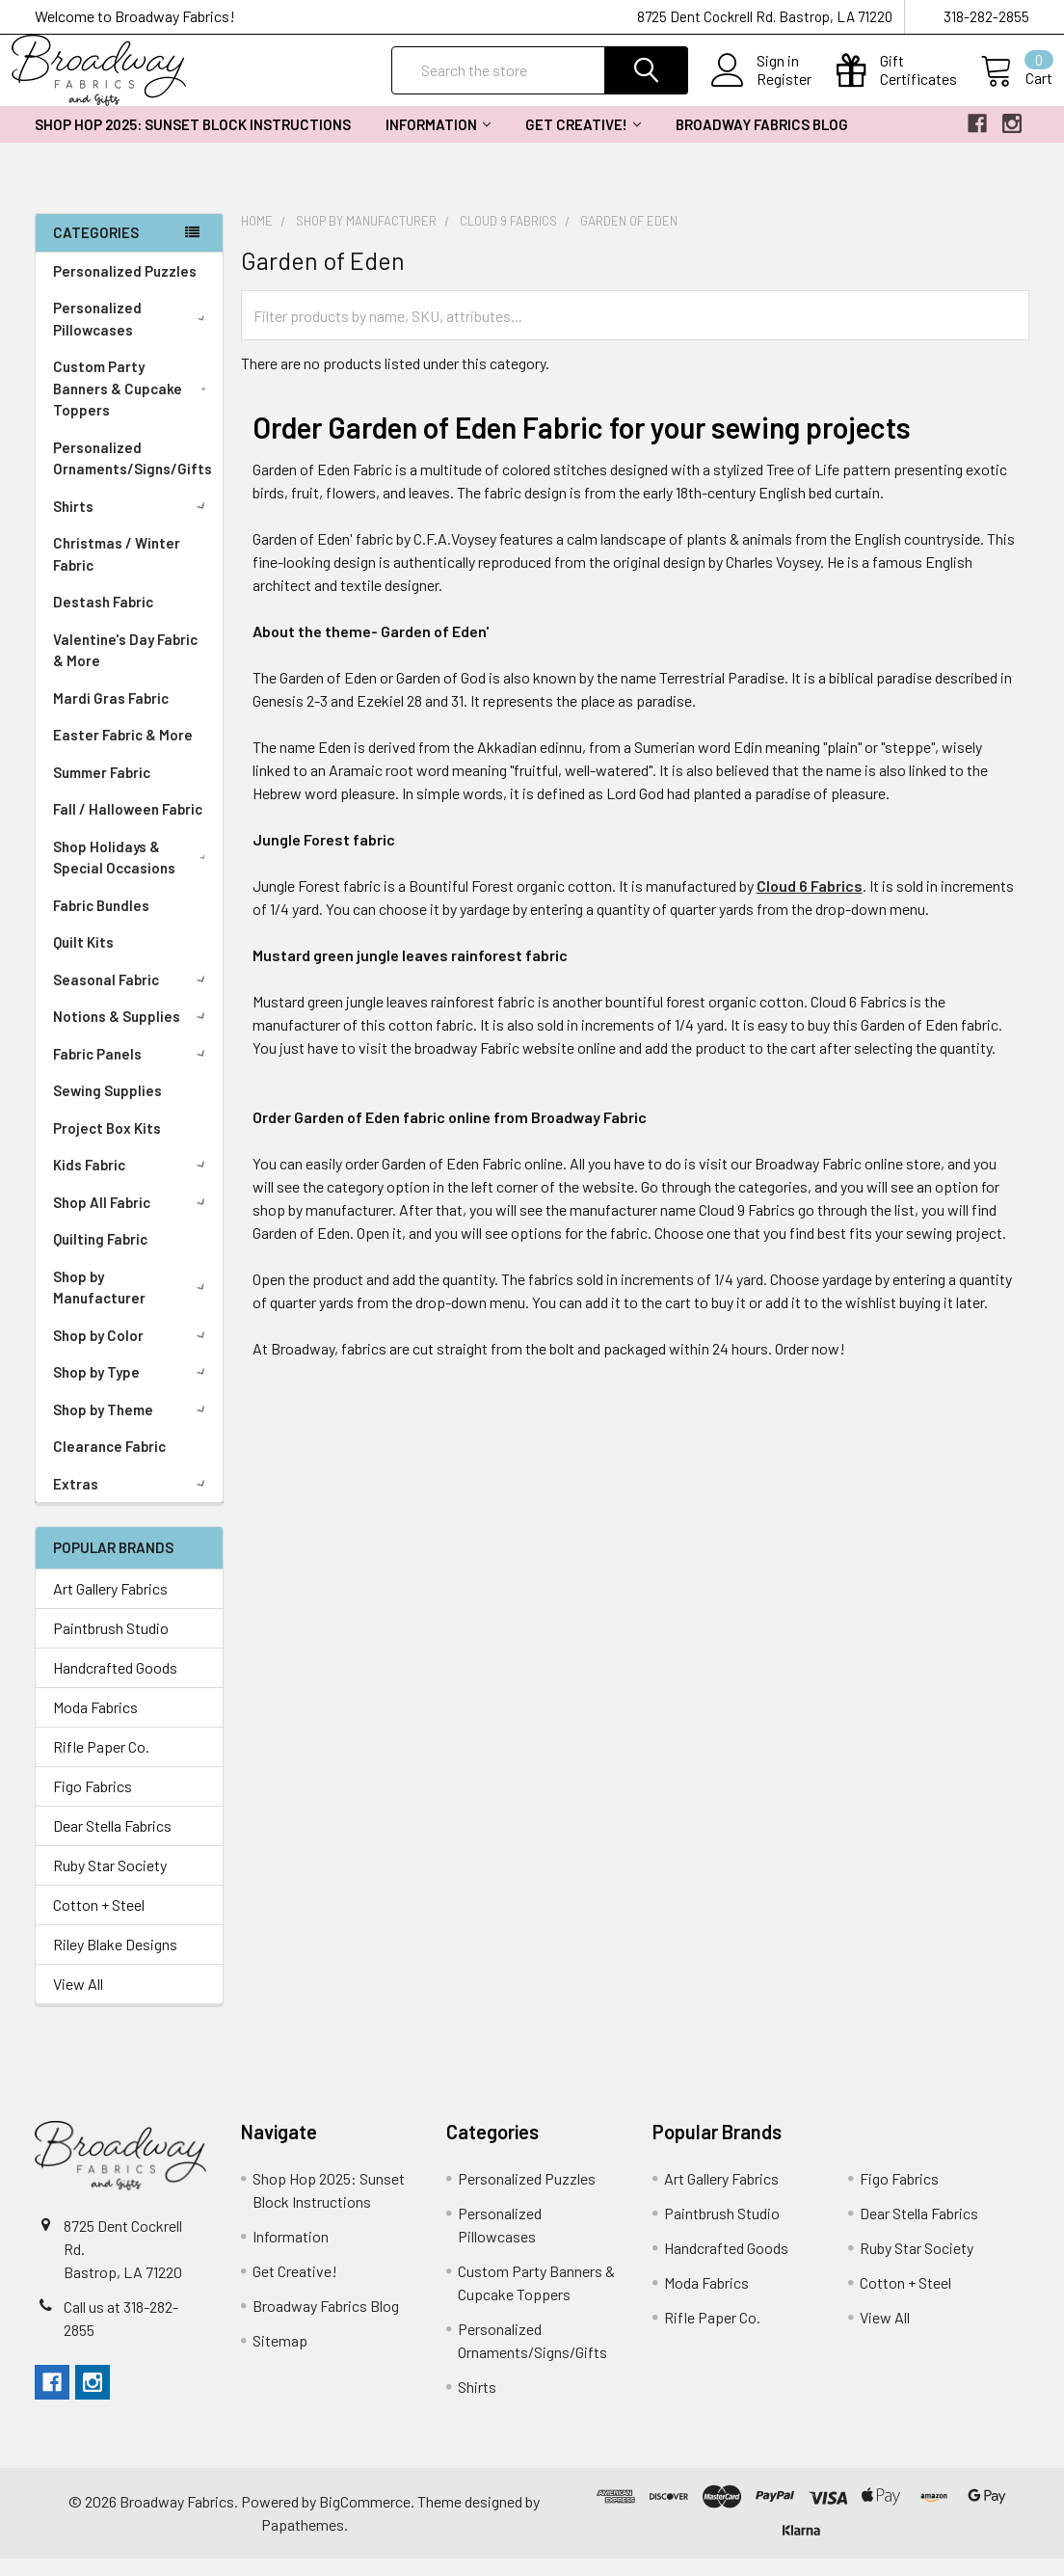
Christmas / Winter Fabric (116, 571)
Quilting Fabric (100, 1256)
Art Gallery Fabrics (110, 1606)
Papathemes (302, 2542)
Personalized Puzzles (125, 288)
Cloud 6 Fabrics (810, 903)
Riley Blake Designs (115, 1961)
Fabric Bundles (101, 922)
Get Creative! (583, 141)
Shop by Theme (132, 1427)
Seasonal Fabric (132, 997)
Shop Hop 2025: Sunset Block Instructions (193, 141)
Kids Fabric (132, 1182)
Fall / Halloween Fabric (127, 826)
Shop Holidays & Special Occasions (133, 875)
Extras (132, 1501)
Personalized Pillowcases (133, 336)
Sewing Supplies (107, 1107)
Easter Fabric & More (123, 752)
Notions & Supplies (132, 1033)
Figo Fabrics (92, 1803)
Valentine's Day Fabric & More (125, 667)
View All (78, 2001)
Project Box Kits (107, 1145)
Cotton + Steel (99, 1922)
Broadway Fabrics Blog (762, 141)
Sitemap (280, 2357)
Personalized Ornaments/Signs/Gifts (132, 476)
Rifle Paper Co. (101, 1764)
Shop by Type (132, 1389)
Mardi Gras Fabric (111, 715)
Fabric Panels (132, 1071)
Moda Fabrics (95, 1724)
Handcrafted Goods (115, 1685)
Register (760, 90)
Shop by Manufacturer (132, 1305)
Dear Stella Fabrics (112, 1843)
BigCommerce (365, 2518)
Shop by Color (132, 1352)
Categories (96, 249)
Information (438, 141)
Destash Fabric (103, 619)
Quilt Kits (83, 959)
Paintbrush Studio (111, 1645)
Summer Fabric (101, 789)
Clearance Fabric (109, 1463)
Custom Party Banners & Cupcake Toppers (133, 405)
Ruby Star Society (110, 1882)
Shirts (132, 523)
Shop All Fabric (132, 1219)
